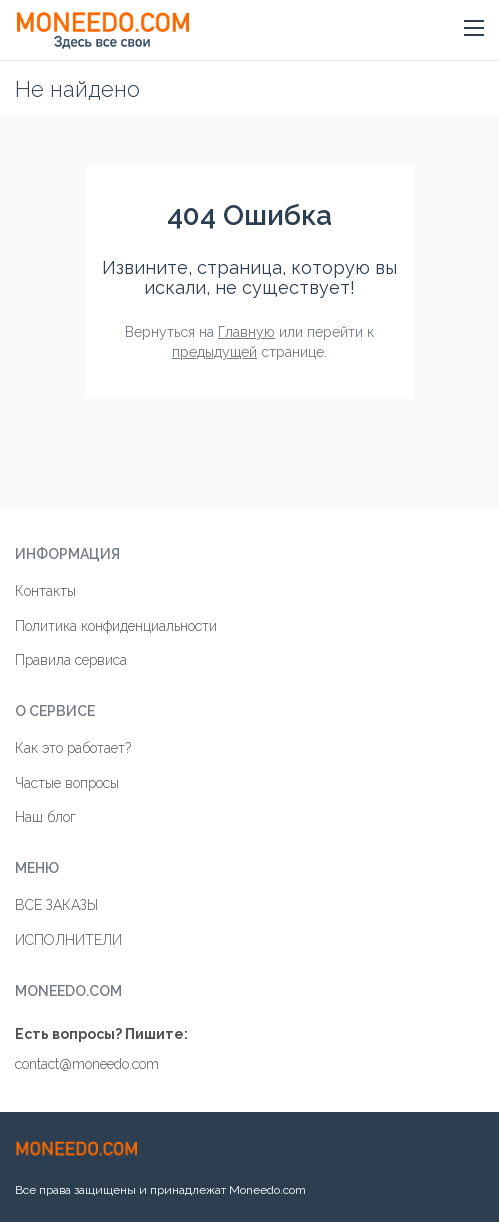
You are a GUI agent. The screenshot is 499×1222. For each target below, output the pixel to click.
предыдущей (214, 352)
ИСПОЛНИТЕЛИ (68, 940)
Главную (246, 332)
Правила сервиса (71, 660)
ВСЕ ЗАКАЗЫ (56, 905)
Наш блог (45, 817)
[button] (474, 29)
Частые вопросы (67, 783)
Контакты (45, 591)
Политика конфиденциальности (116, 626)
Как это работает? (73, 748)
